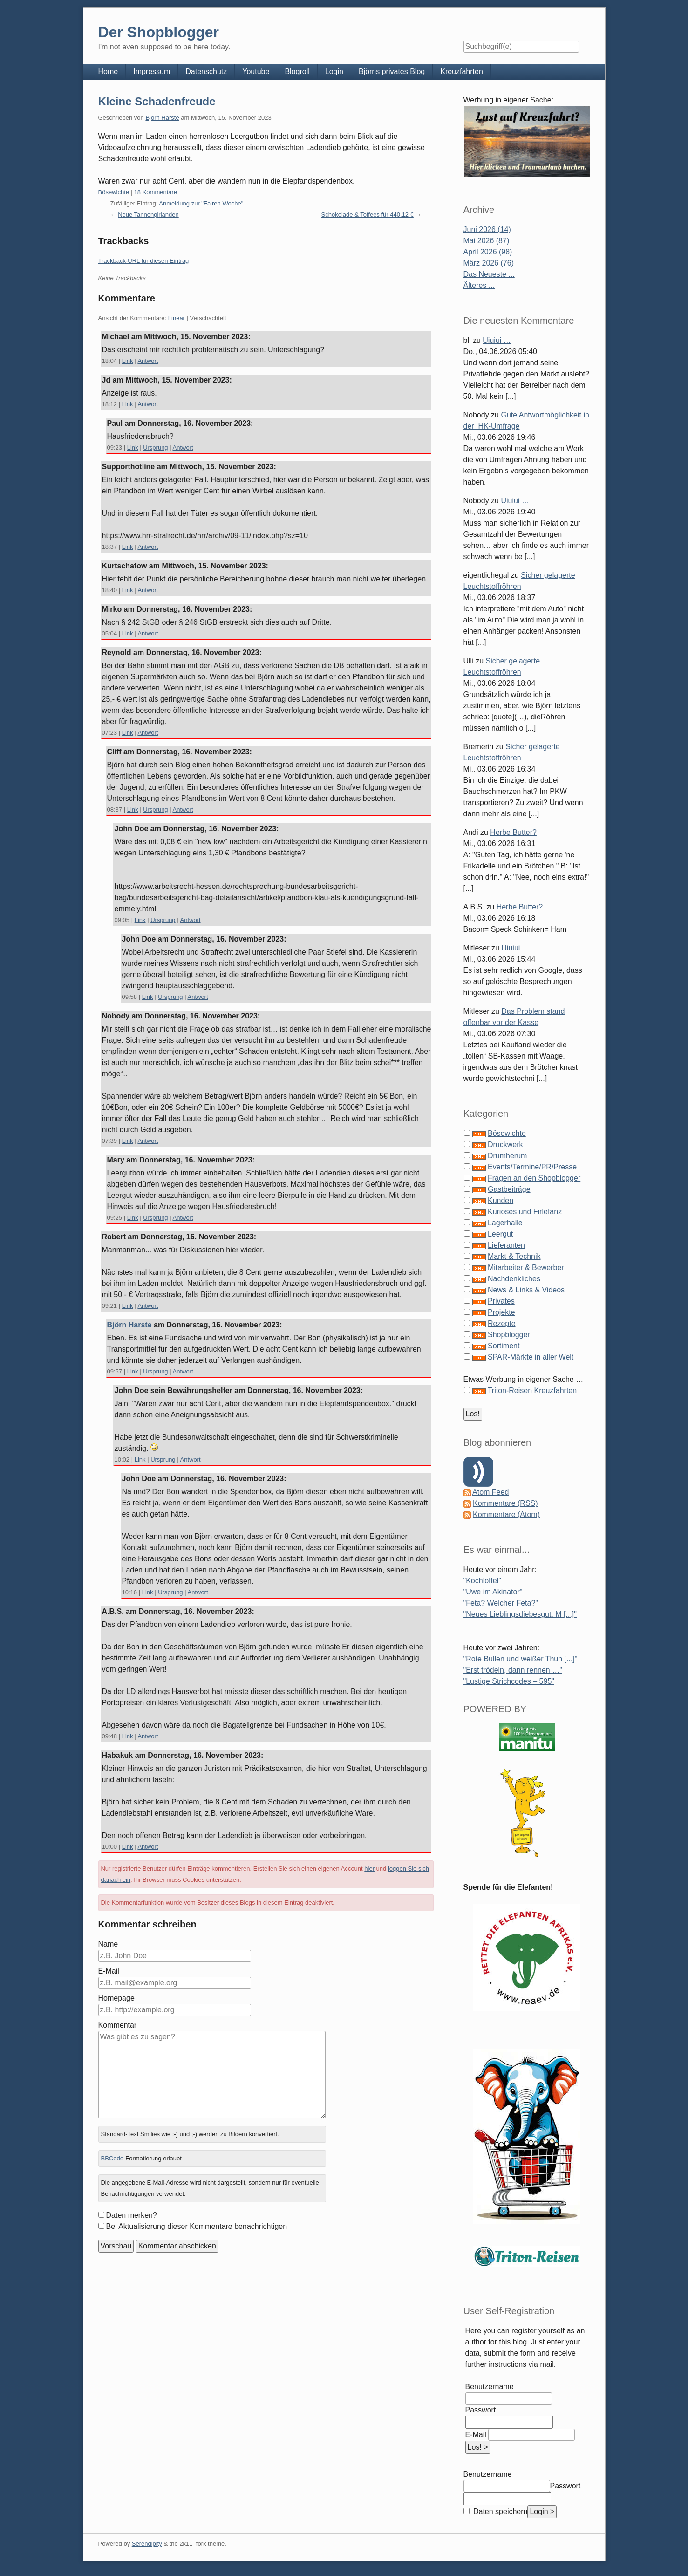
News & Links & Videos (526, 1290)
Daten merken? (131, 2215)
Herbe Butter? (513, 832)
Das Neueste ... (489, 274)
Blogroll (297, 71)
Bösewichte (113, 192)
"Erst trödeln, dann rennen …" (512, 1670)
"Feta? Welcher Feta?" (500, 1603)
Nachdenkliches (514, 1279)
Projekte (501, 1312)
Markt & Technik (514, 1256)
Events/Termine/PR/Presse (532, 1167)
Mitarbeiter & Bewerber (526, 1267)
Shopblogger (509, 1335)
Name (108, 1944)
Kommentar (117, 2025)
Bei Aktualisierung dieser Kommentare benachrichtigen (196, 2226)
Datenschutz (206, 71)
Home (108, 71)
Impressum (151, 71)
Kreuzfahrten (461, 71)
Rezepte (502, 1323)
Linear (176, 317)
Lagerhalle (505, 1223)
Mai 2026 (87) (486, 241)
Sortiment (503, 1346)
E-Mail (108, 1971)
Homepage (116, 1998)
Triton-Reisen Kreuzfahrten (532, 1390)
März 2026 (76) (488, 263)
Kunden (500, 1200)
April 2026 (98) (487, 252)
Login (334, 71)
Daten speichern (499, 2511)
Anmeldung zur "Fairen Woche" (201, 203)
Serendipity (147, 2543)
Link (127, 360)
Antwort (147, 360)
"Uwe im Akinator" (493, 1592)
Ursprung (155, 447)
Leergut (500, 1234)
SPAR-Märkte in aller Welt (530, 1357)
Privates (501, 1301)
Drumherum (507, 1156)
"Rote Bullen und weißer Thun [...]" (520, 1659)
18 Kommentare (155, 192)
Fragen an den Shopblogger (534, 1178)
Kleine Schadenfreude (157, 101)
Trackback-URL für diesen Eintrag (143, 260)
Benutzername (489, 2387)
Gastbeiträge (509, 1189)
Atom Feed (490, 1492)
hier (369, 1868)
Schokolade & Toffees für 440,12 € (367, 214)
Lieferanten (506, 1245)
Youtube (255, 71)
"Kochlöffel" (482, 1581)
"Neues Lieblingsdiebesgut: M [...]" (520, 1614)
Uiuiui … (497, 340)
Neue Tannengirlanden (148, 214)
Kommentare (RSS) (505, 1503)
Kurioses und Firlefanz (525, 1212)
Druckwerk (505, 1144)
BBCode (112, 2158)
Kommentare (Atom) (506, 1514)
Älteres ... (479, 285)
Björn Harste (162, 117)
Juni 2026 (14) (487, 229)
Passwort (480, 2410)
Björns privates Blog (392, 71)
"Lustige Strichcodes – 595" (508, 1681)
